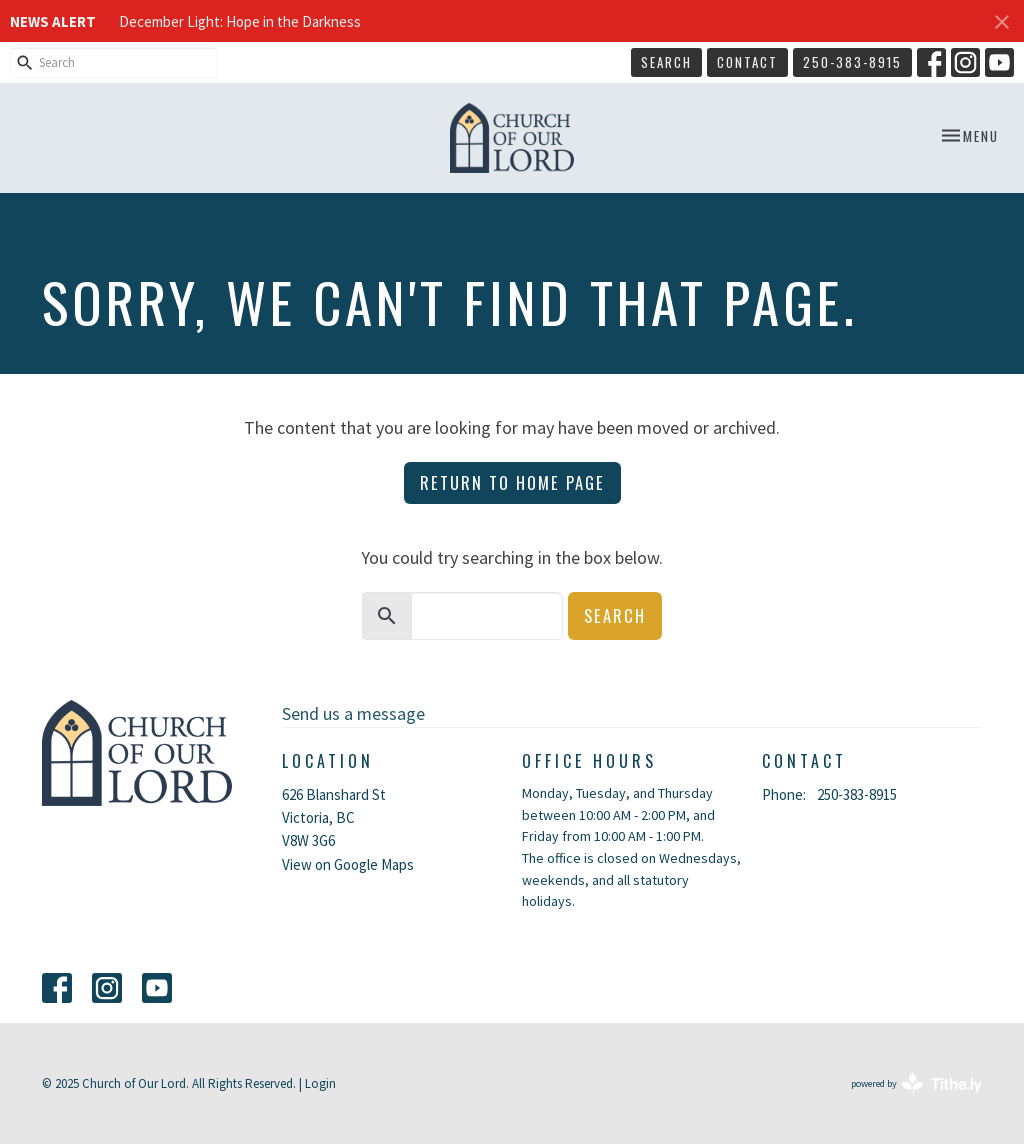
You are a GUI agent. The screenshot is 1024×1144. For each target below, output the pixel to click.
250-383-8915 (852, 62)
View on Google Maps (348, 864)
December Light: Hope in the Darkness (240, 21)
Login (320, 1083)
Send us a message (353, 713)
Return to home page (512, 482)
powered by (916, 1083)
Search (666, 62)
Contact (747, 62)
